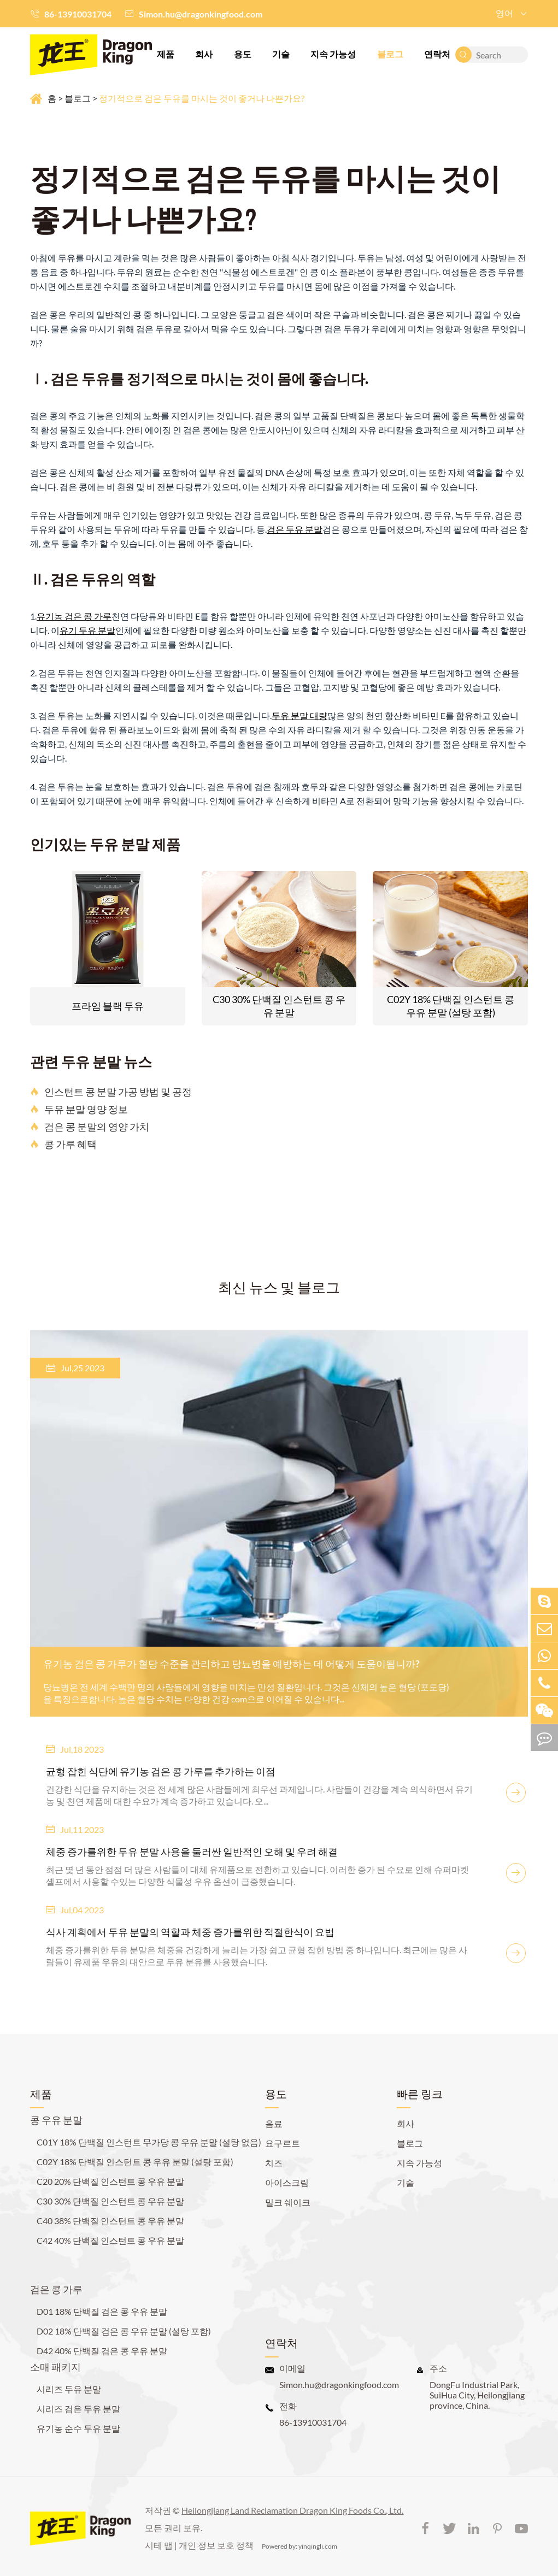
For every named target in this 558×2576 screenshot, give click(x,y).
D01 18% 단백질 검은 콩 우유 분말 (102, 2311)
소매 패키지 (55, 2367)
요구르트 (282, 2143)
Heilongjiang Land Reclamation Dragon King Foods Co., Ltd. (292, 2510)
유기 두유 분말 (87, 630)
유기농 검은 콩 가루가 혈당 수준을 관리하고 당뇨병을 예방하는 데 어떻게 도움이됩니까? (231, 1664)
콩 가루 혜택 (63, 1144)
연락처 (437, 54)
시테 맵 (159, 2545)
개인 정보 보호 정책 (216, 2545)
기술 (281, 54)
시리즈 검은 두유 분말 (78, 2408)
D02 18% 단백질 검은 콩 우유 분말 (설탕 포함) (124, 2331)
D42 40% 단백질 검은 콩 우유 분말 (102, 2350)
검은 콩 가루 (56, 2289)
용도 (242, 54)
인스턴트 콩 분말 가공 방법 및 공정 (111, 1091)
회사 (204, 54)
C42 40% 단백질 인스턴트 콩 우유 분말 (110, 2240)
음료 (274, 2123)
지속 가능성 (333, 54)
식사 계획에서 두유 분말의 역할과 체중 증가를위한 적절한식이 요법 (190, 1932)
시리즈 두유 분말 (69, 2389)
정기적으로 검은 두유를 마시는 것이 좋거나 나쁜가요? (201, 98)
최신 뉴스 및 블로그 (279, 1287)
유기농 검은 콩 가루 (74, 616)
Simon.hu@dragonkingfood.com (200, 14)
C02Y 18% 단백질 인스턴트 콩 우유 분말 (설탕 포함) (450, 1005)
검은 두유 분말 (294, 529)
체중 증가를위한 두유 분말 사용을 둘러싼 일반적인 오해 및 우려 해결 (192, 1852)
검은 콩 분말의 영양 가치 (89, 1126)
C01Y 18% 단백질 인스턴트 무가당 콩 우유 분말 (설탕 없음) (149, 2142)
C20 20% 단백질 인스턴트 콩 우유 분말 (110, 2181)
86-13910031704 (77, 14)
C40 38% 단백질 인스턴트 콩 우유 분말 (110, 2220)
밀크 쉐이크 (287, 2202)
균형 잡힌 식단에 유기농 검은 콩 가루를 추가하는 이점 (160, 1771)
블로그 (390, 54)
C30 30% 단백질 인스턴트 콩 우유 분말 (279, 1005)
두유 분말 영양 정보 (79, 1109)
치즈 (274, 2163)
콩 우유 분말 (56, 2120)
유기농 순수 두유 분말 (78, 2428)
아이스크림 (287, 2182)
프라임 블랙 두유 (108, 1006)
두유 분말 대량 (299, 715)
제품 (165, 54)
